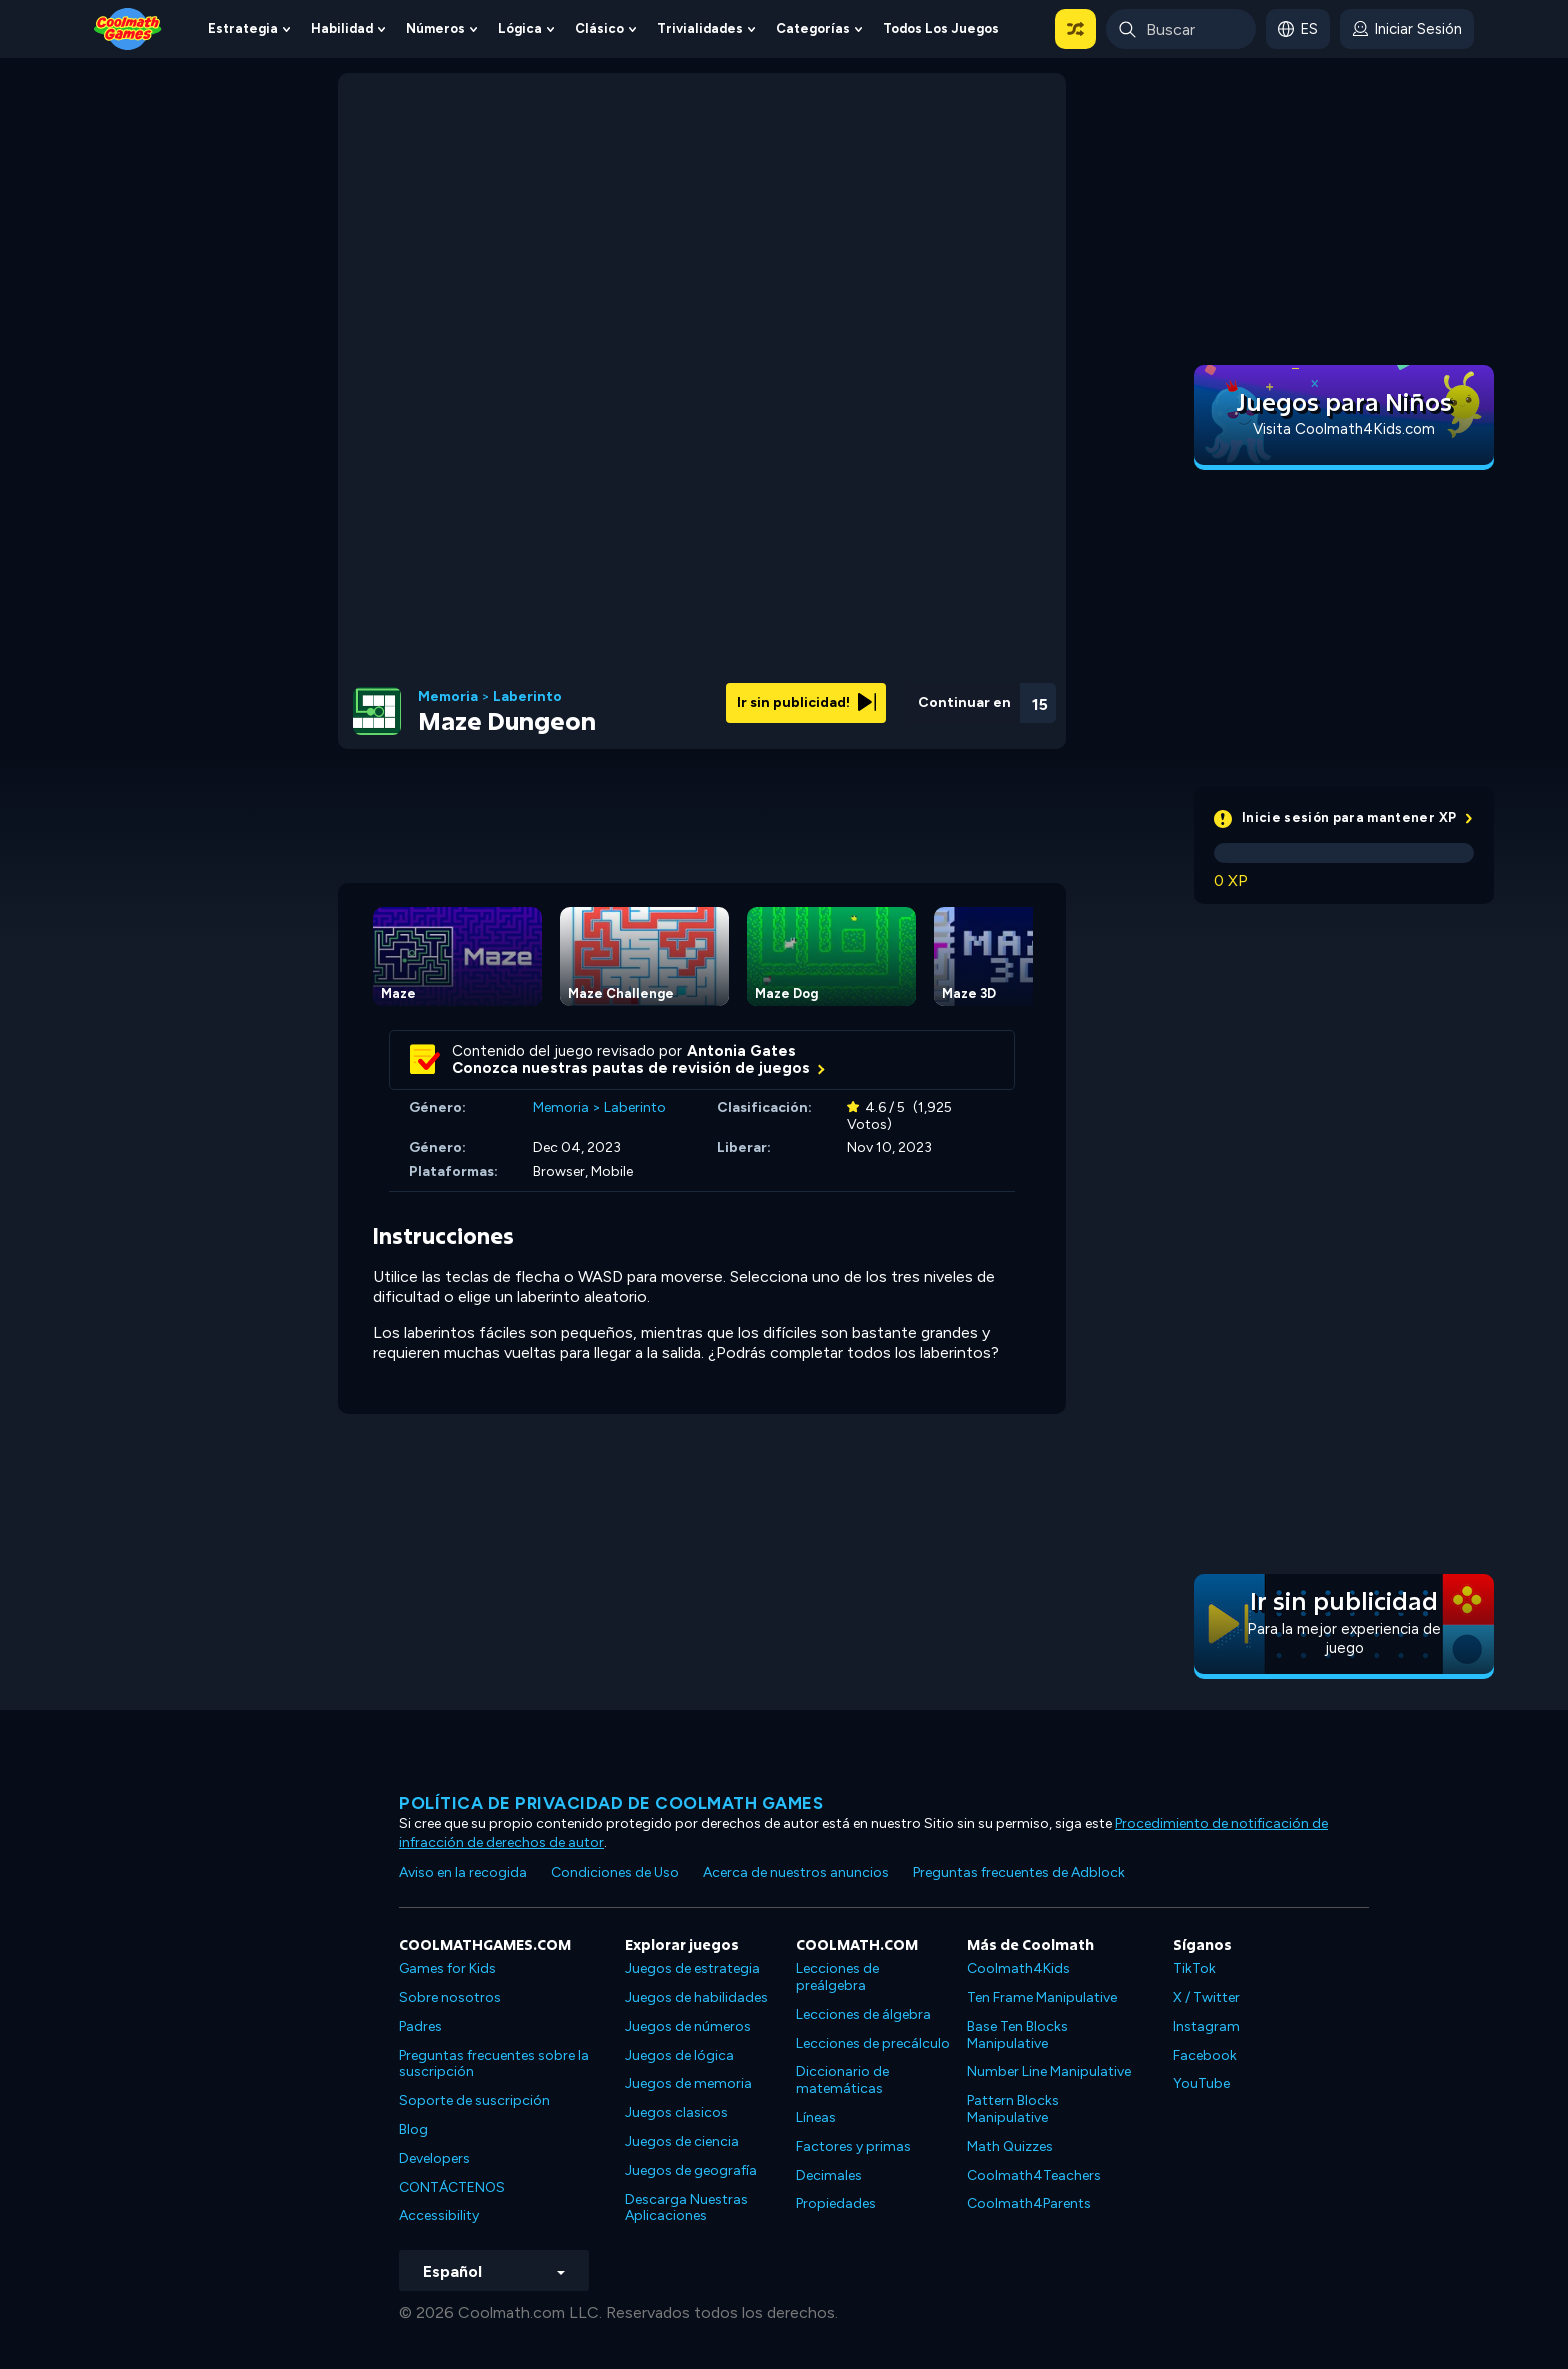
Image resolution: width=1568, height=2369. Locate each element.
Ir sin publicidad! (806, 702)
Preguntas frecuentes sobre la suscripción (494, 2064)
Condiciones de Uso (615, 1872)
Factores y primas (853, 2146)
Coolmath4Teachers (1034, 2175)
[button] (1075, 29)
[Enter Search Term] (1181, 29)
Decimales (829, 2175)
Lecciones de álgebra (863, 2014)
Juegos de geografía (691, 2170)
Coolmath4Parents (1029, 2203)
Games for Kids (447, 1968)
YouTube (1201, 2083)
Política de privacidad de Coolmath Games (611, 1803)
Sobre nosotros (450, 1997)
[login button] (1407, 29)
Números (435, 28)
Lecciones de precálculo (873, 2043)
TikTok (1194, 1968)
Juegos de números (688, 2026)
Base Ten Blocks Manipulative (1017, 2035)
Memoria (448, 697)
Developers (434, 2158)
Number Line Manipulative (1049, 2071)
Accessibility (439, 2215)
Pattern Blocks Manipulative (1013, 2109)
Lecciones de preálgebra (837, 1977)
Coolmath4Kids (1018, 1968)
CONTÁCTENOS (452, 2187)
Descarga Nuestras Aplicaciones (686, 2208)
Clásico (599, 28)
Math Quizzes (1010, 2146)
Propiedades (836, 2203)
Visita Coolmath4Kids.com (1344, 429)
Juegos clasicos (676, 2112)
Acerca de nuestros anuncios (796, 1872)
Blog (413, 2129)
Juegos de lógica (679, 2055)
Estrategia (243, 28)
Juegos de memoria (688, 2083)
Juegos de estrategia (692, 1968)
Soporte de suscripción (474, 2100)
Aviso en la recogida (463, 1872)
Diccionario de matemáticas (842, 2080)
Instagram (1206, 2026)
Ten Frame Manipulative (1042, 1997)
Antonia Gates (741, 1051)
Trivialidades (700, 28)
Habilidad (342, 28)
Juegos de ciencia (682, 2141)
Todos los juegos (941, 28)
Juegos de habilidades (696, 1997)
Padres (420, 2026)
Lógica (520, 28)
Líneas (816, 2117)
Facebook (1205, 2055)
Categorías (813, 28)
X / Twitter (1206, 1997)
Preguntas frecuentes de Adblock (1019, 1872)
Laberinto (527, 697)
